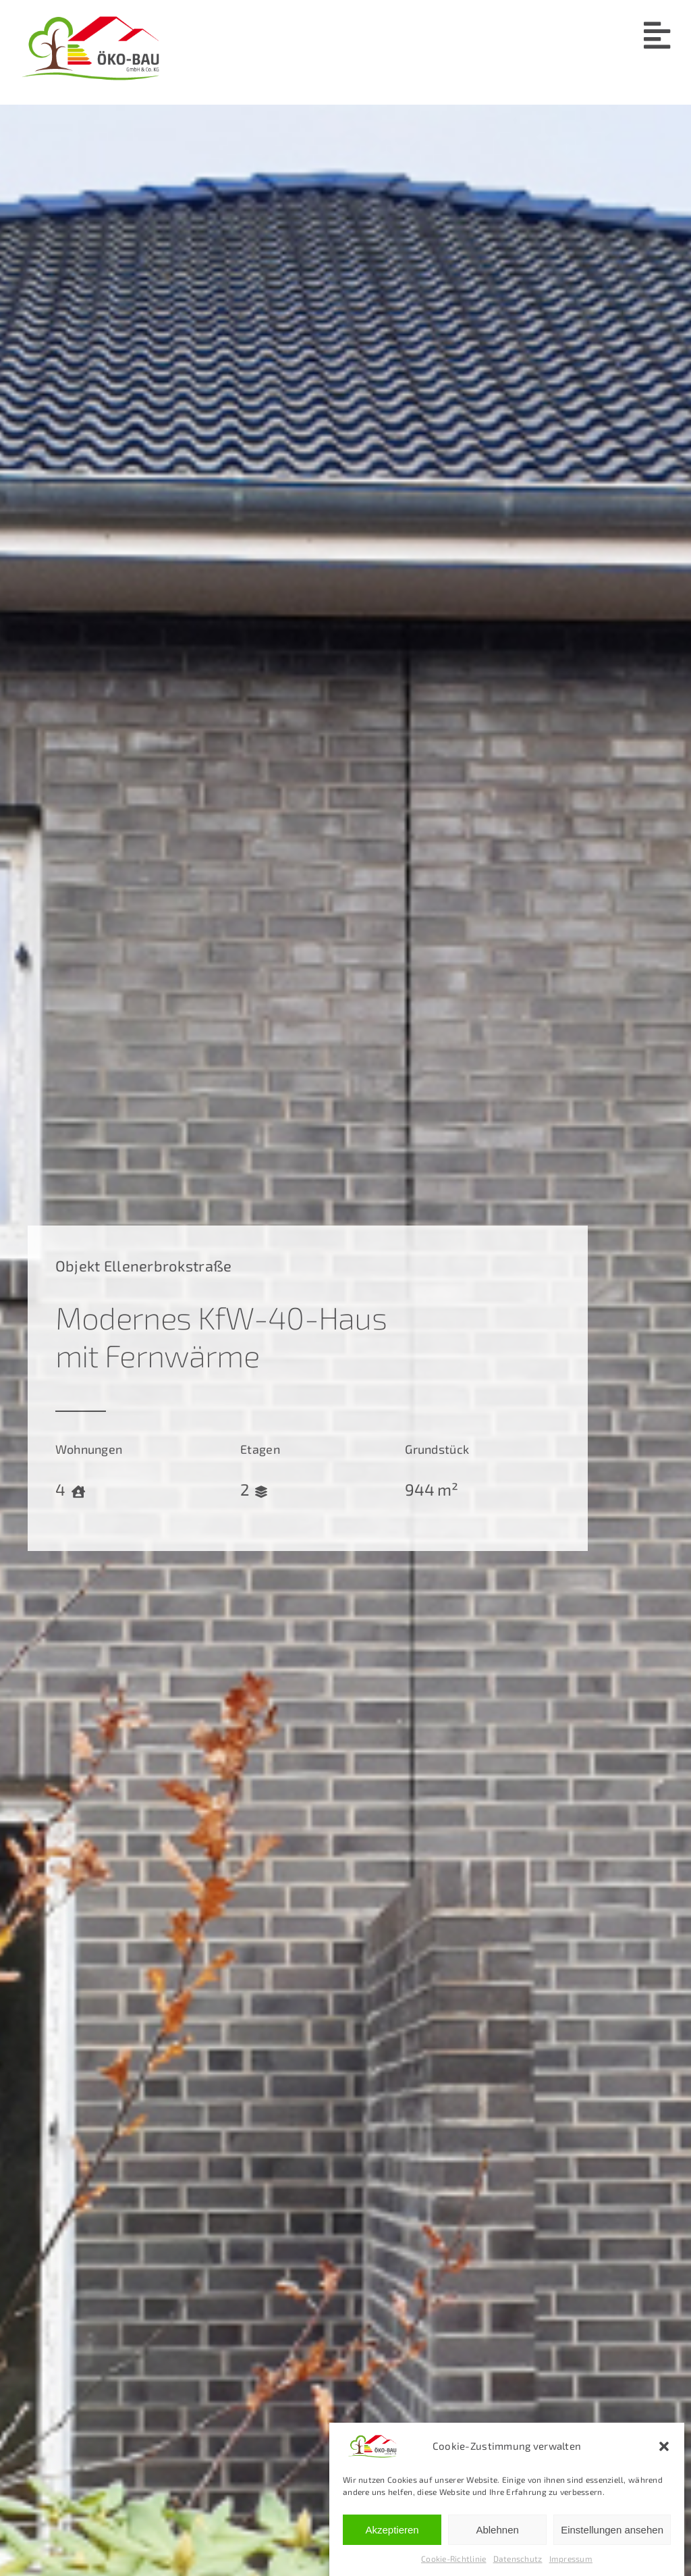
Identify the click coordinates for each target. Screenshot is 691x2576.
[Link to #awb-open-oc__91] (657, 35)
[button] (664, 2447)
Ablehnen (497, 2530)
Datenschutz (518, 2560)
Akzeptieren (391, 2530)
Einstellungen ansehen (612, 2530)
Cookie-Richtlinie (454, 2560)
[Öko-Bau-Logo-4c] (90, 16)
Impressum (570, 2560)
